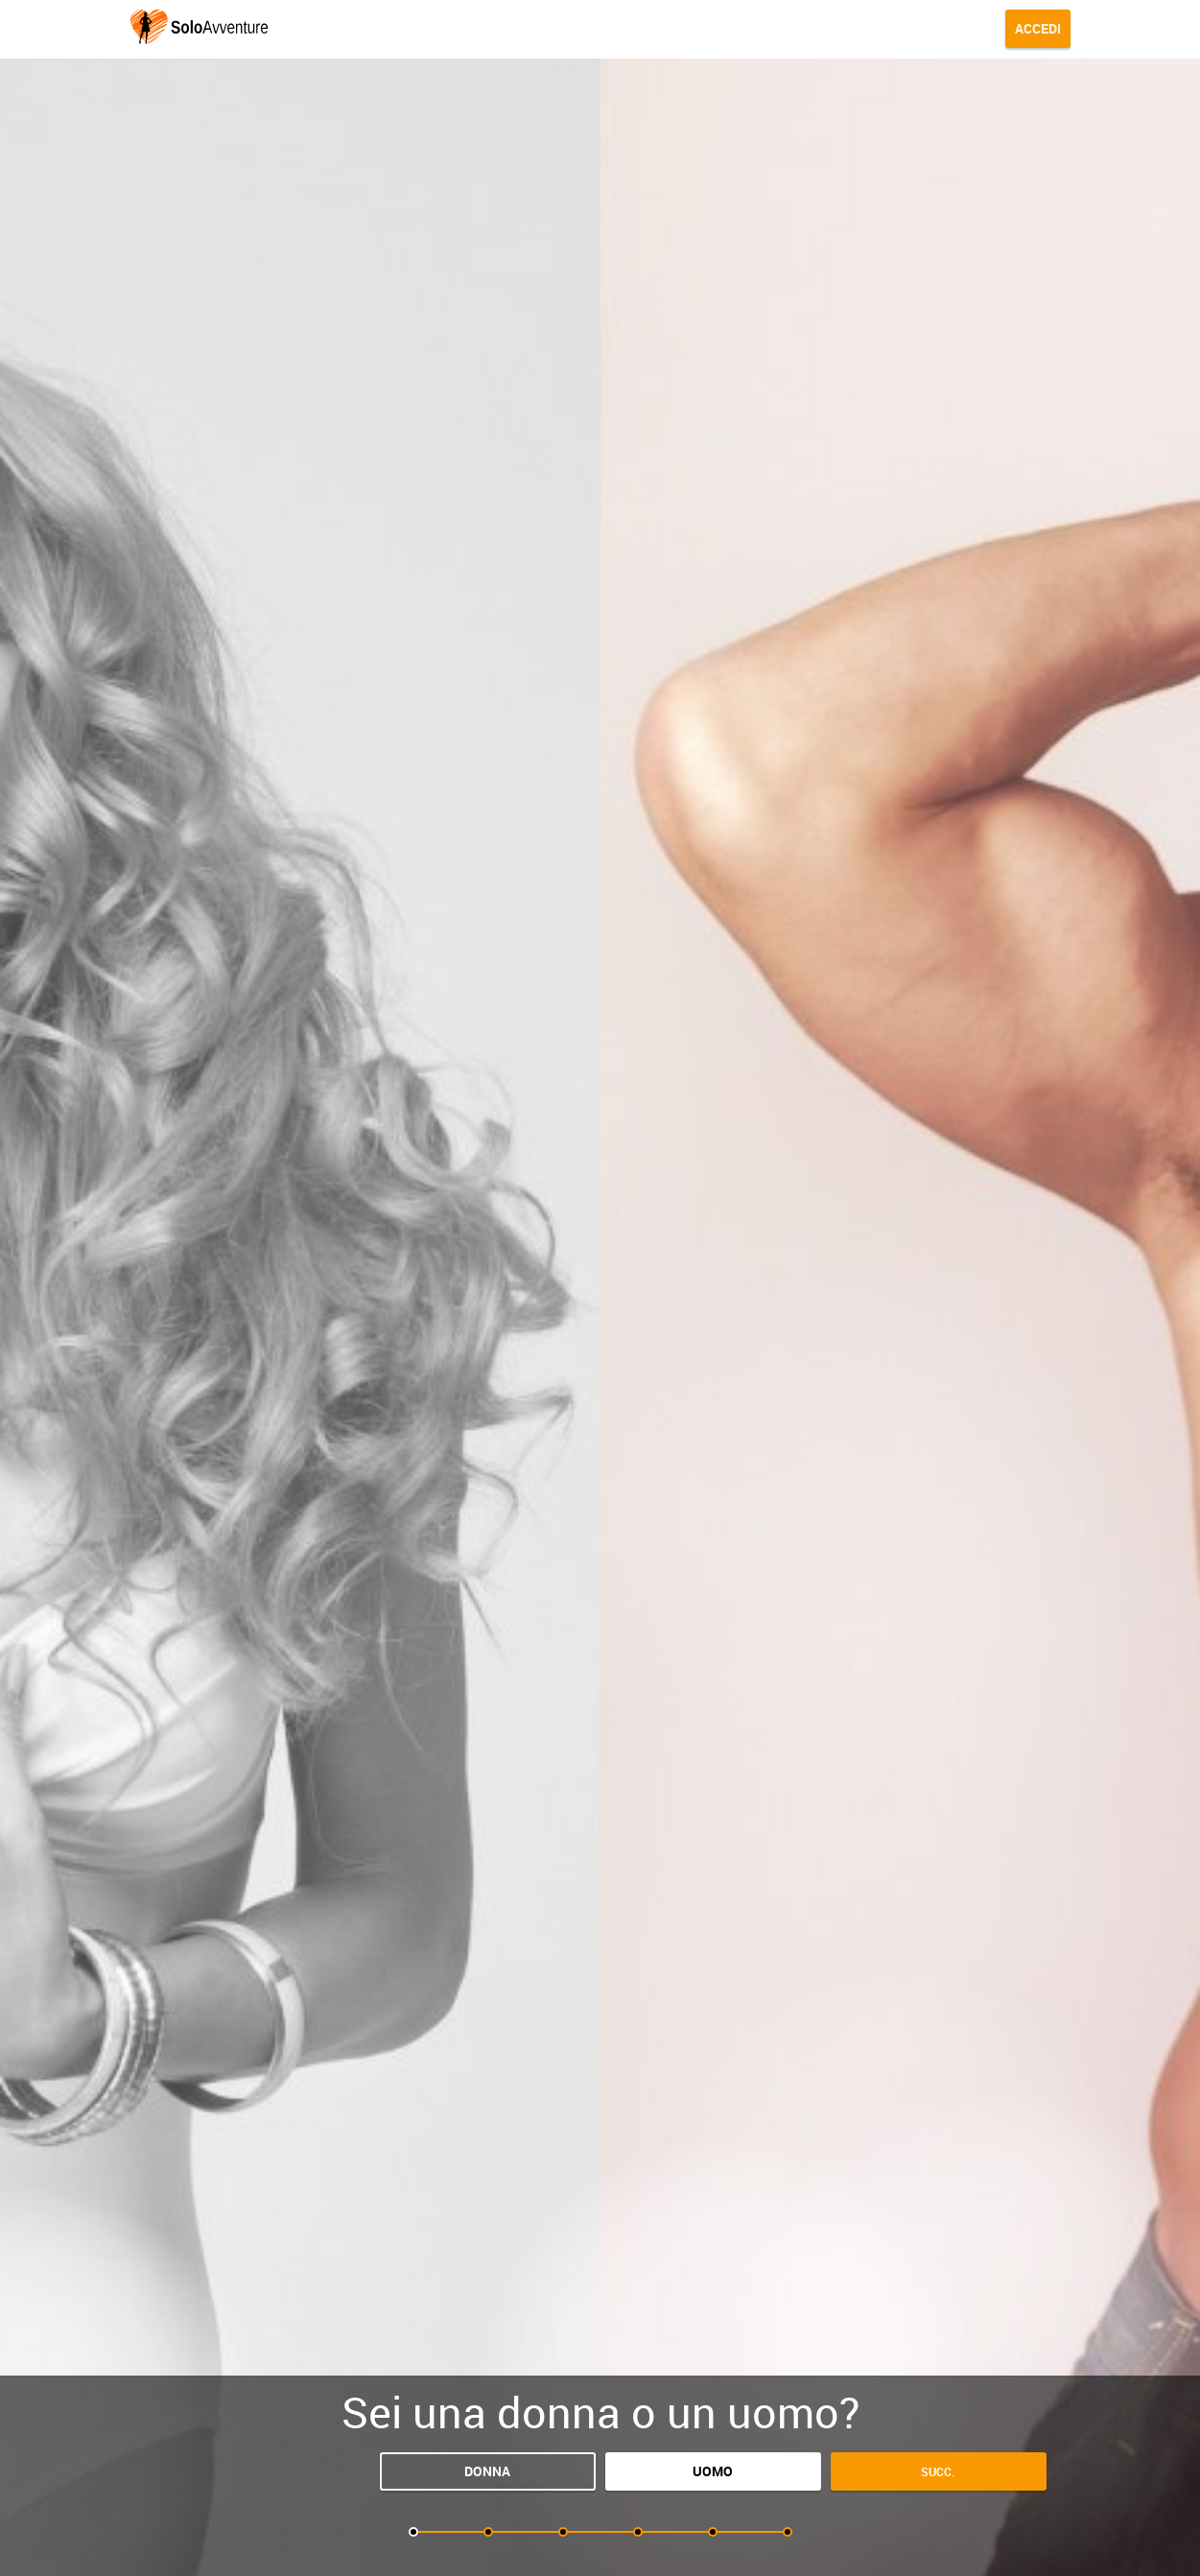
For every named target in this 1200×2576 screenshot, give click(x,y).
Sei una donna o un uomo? (600, 2411)
